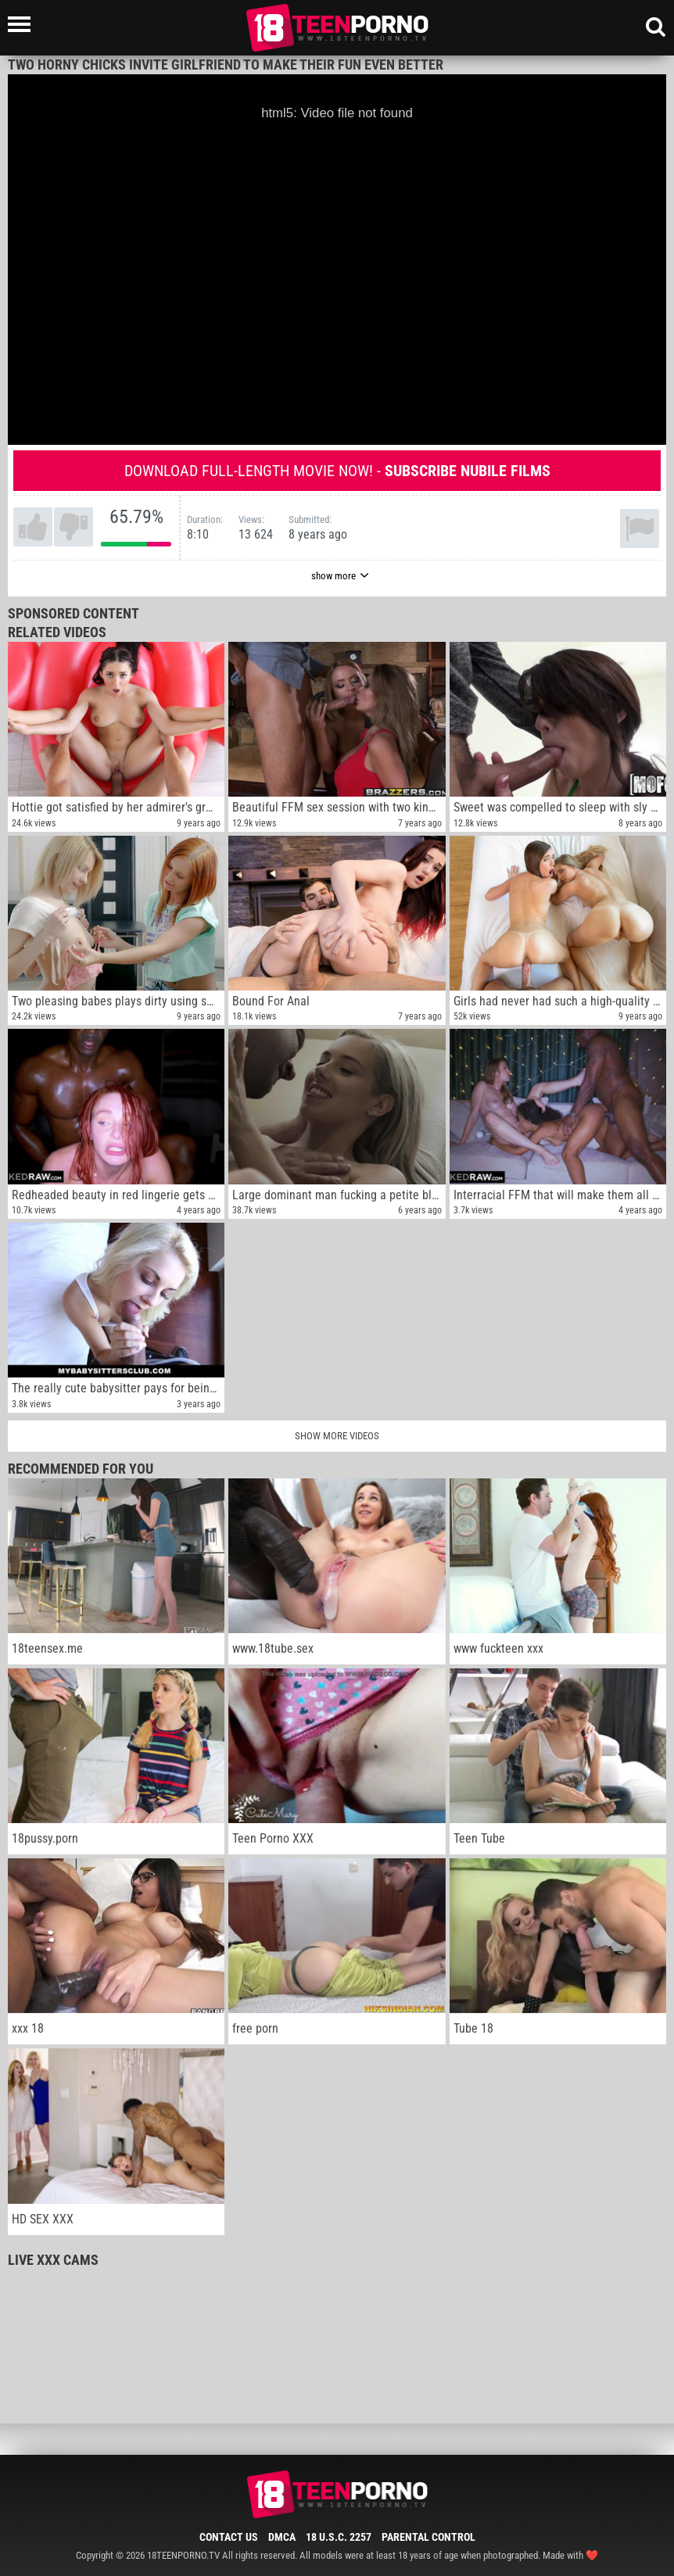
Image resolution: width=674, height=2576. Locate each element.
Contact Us (228, 2536)
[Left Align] (23, 24)
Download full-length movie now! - (337, 470)
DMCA (282, 2536)
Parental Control (428, 2536)
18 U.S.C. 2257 (338, 2536)
